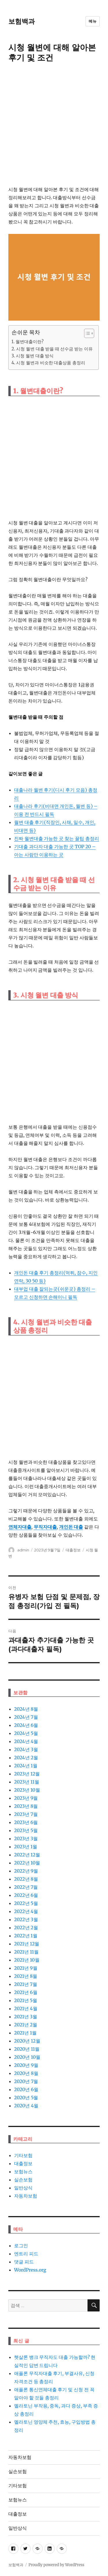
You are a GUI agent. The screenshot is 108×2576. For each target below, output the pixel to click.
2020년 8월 (26, 2073)
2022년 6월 (26, 1895)
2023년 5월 (26, 1830)
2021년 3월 (25, 2016)
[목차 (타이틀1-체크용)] (89, 333)
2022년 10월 (27, 1863)
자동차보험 (25, 2196)
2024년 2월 (26, 1757)
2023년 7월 (26, 1814)
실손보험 (23, 2180)
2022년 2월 (26, 1927)
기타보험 (23, 2155)
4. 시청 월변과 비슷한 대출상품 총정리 (48, 362)
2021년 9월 (25, 1968)
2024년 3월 (26, 1749)
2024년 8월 (26, 1709)
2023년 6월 (26, 1822)
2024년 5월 (26, 1733)
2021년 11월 (26, 1952)
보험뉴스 (23, 2171)
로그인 (21, 2245)
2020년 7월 (26, 2081)
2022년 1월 (25, 1936)
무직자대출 (45, 1527)
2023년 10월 (27, 1790)
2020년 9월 (26, 2065)
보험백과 (21, 21)
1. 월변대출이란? (28, 341)
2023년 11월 (26, 1782)
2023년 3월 (26, 1838)
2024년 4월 (26, 1741)
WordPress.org (30, 2270)
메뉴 (92, 21)
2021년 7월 (25, 1984)
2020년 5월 (26, 2097)
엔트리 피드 (26, 2254)
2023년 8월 (26, 1806)
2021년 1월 (25, 2033)
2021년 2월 (25, 2025)
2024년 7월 (26, 1717)
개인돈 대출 (71, 1527)
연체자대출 (19, 1527)
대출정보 (73, 1550)
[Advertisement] (54, 125)
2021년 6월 (25, 1992)
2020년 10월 (27, 2057)
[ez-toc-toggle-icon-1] (86, 333)
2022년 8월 (26, 1879)
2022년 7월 (26, 1887)
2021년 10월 (26, 1960)
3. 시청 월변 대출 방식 (33, 356)
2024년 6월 (26, 1725)
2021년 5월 (25, 2000)
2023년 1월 (25, 1846)
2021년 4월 (25, 2008)
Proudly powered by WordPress (56, 2564)
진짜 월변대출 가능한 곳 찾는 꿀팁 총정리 (56, 838)
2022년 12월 (27, 1855)
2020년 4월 (26, 2106)
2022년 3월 (26, 1919)
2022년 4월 (26, 1911)
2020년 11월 (26, 2049)
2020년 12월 (27, 2041)
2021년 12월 (26, 1944)
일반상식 (23, 2188)
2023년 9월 (26, 1798)
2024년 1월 (25, 1766)
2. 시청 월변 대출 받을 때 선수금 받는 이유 (52, 349)
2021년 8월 (25, 1976)
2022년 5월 (26, 1903)
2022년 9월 (26, 1871)
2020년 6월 (26, 2089)
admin (23, 1550)
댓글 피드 (24, 2262)
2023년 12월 (27, 1774)
